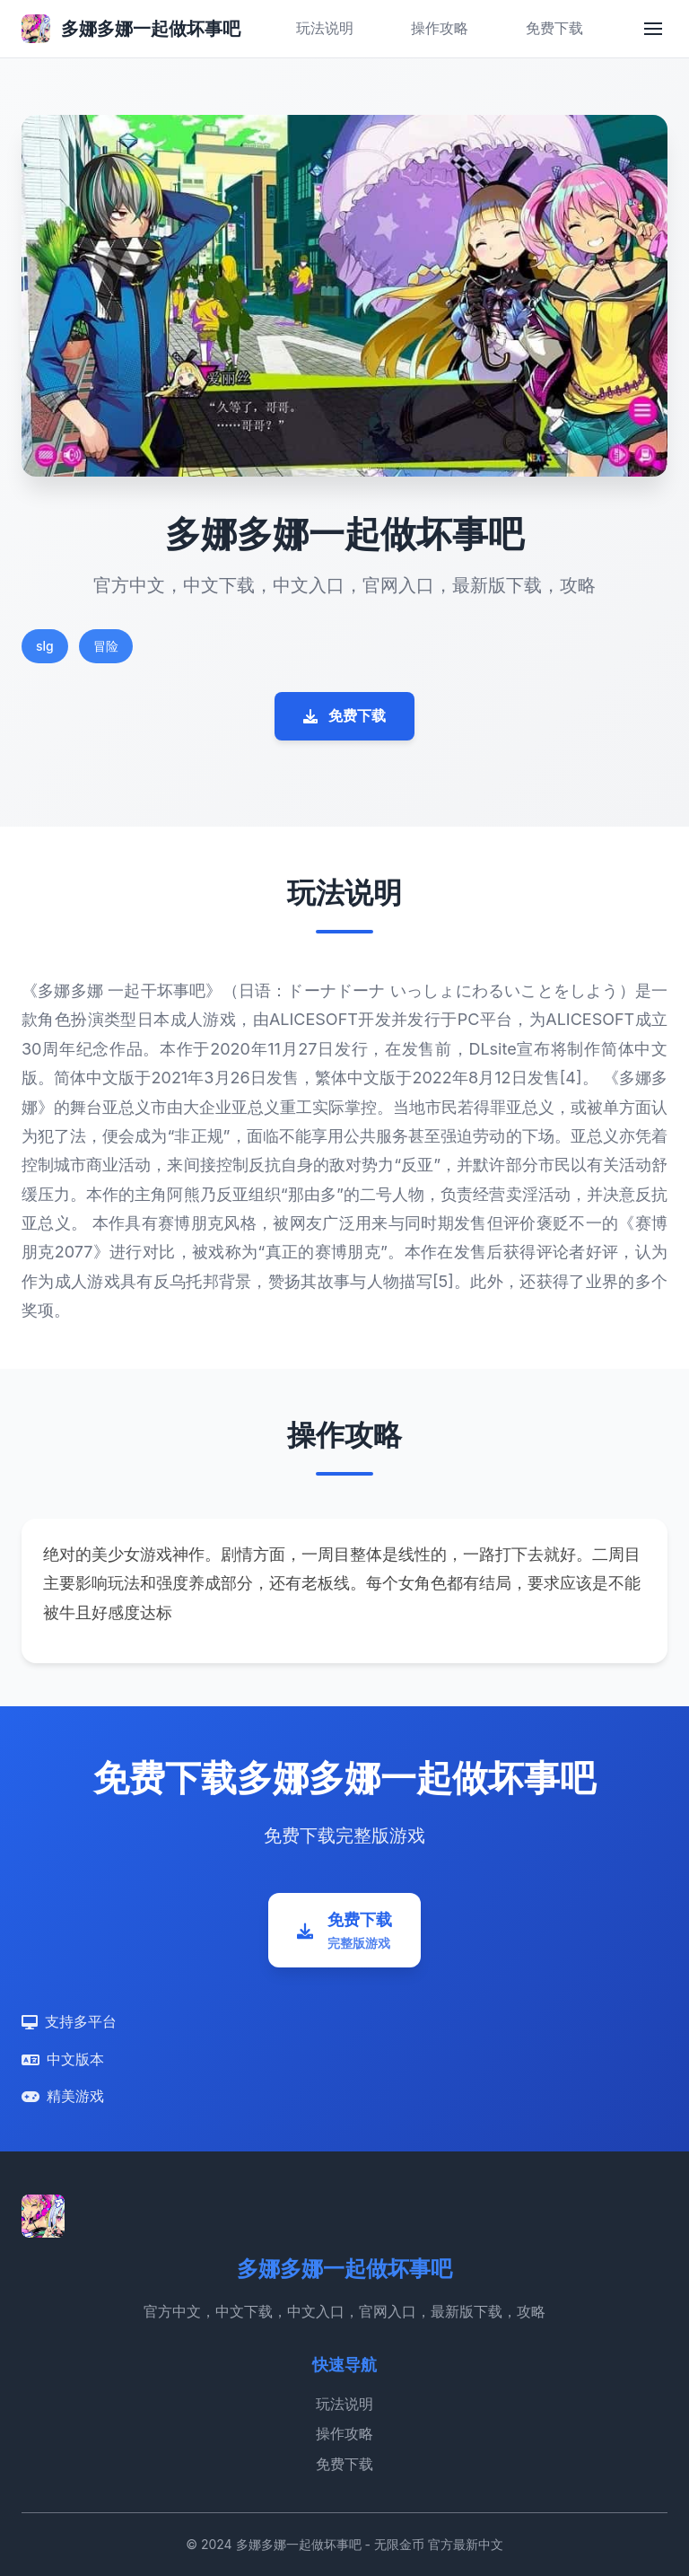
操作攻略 (439, 28)
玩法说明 (324, 28)
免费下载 (554, 28)
